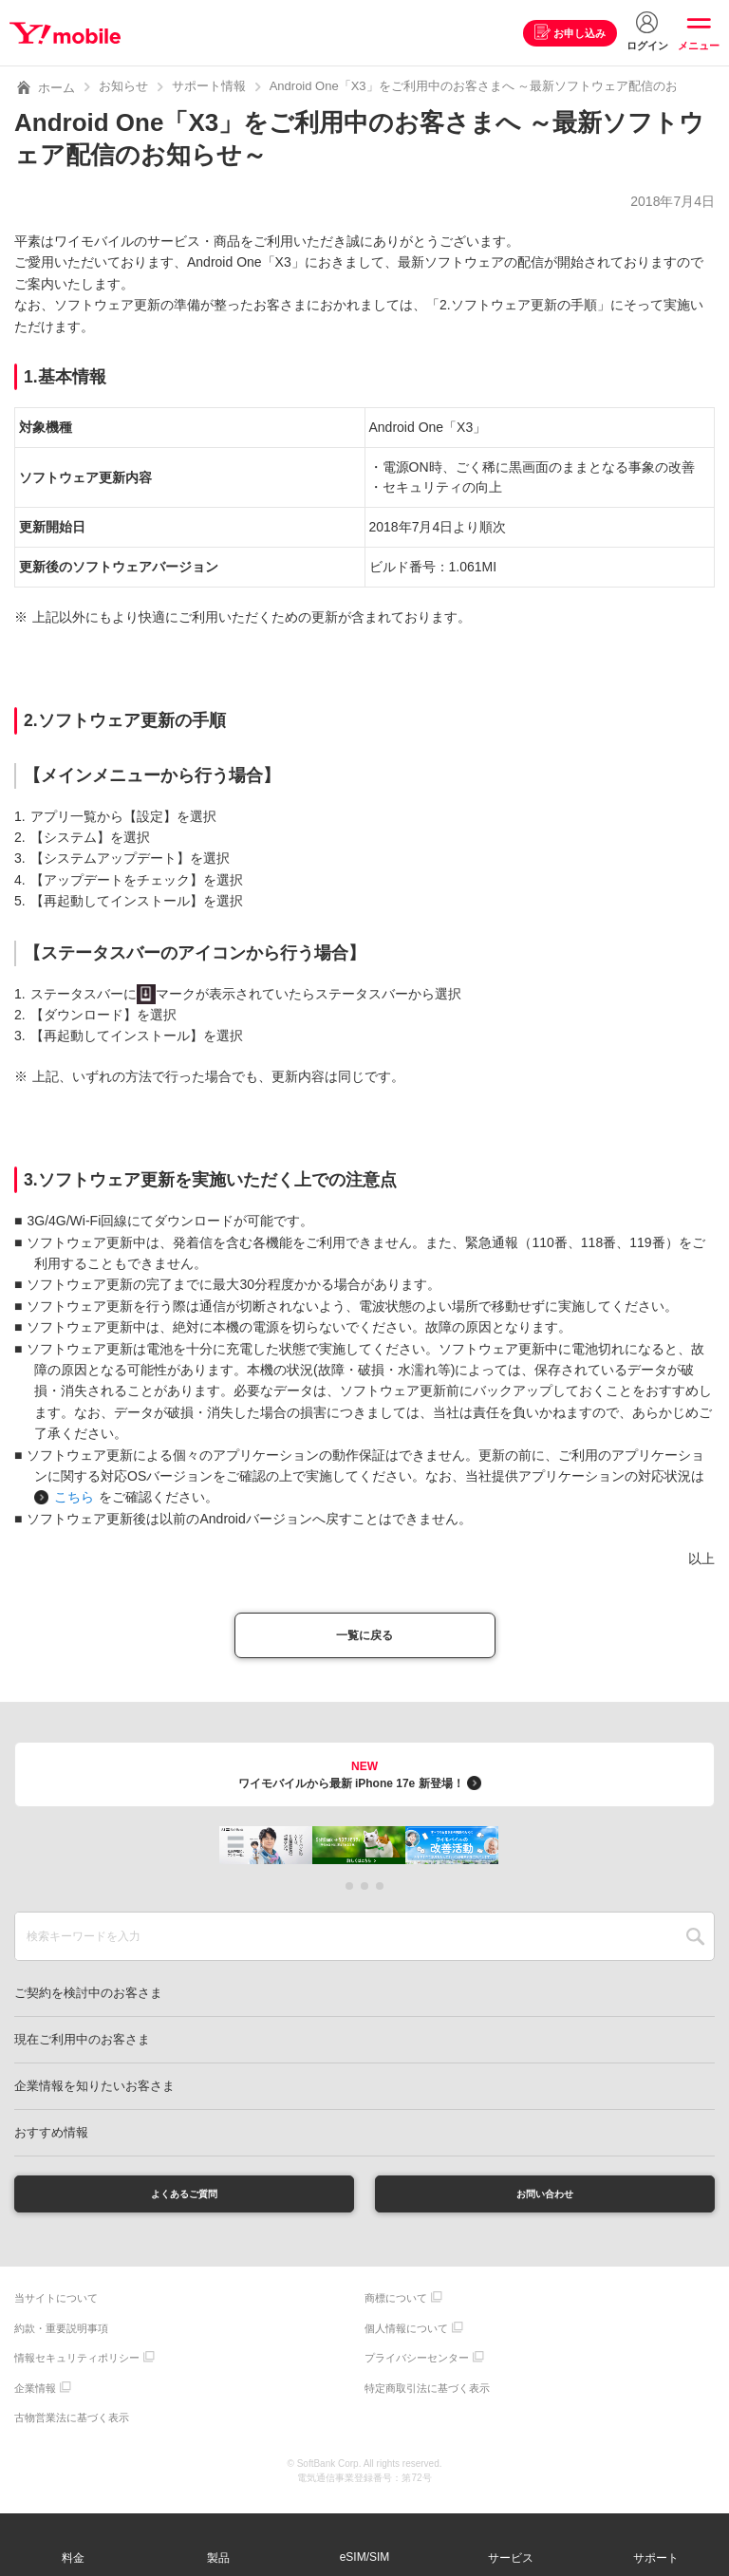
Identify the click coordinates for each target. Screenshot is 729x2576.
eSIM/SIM (365, 2557)
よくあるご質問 (184, 2203)
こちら (74, 1496)
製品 (218, 2558)
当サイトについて (56, 2311)
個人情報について (406, 2340)
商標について (395, 2311)
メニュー (699, 45)
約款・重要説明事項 (61, 2340)
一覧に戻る (364, 1639)
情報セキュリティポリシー (77, 2371)
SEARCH (695, 1943)
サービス (510, 2558)
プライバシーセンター (416, 2371)
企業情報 (35, 2400)
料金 (73, 2558)
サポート (656, 2558)
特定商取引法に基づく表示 (427, 2400)
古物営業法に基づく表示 (71, 2430)
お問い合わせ (545, 2203)
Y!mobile (69, 33)
